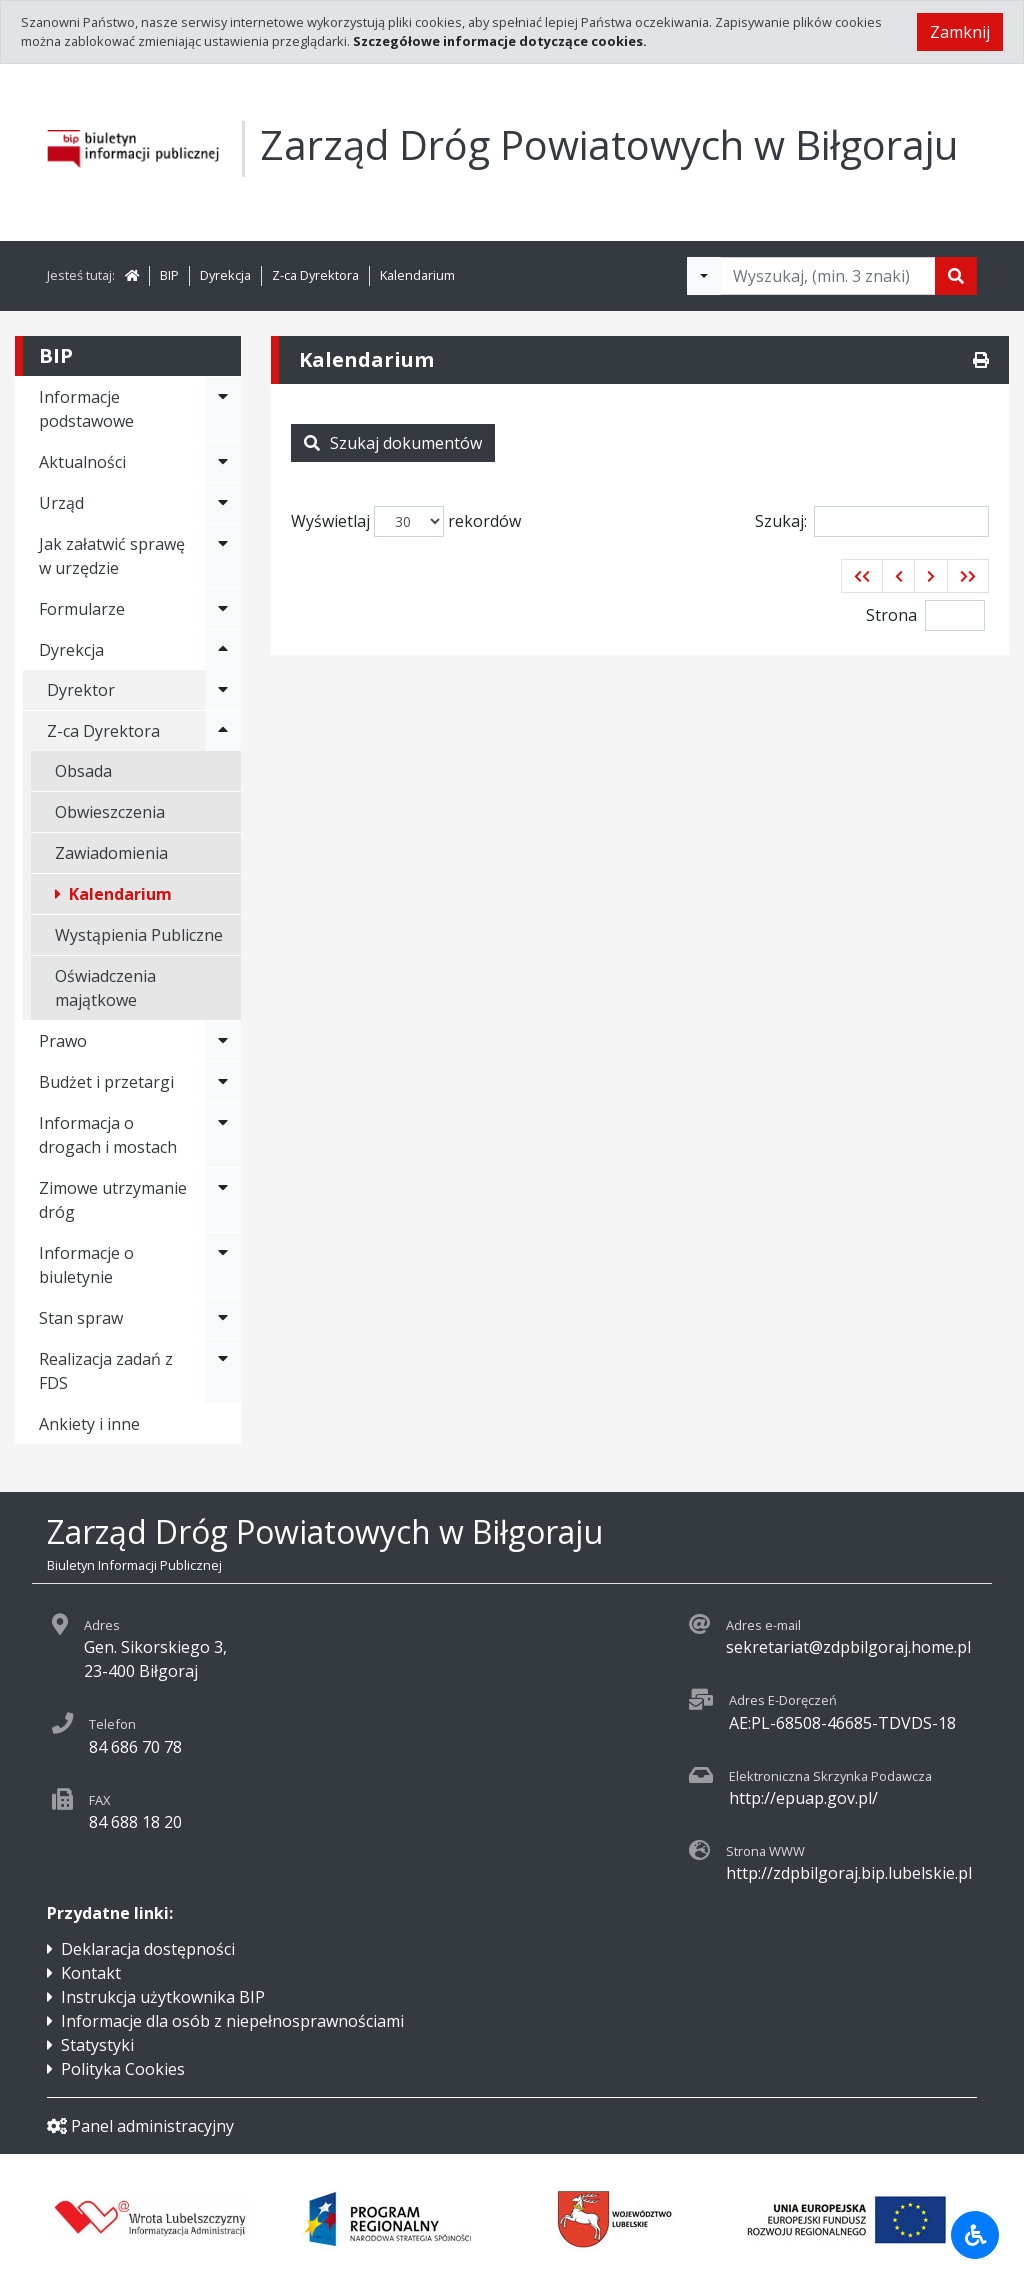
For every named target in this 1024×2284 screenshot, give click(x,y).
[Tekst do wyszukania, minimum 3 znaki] (828, 276)
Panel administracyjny (140, 2126)
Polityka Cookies (123, 2069)
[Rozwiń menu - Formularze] (223, 609)
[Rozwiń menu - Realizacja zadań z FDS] (223, 1371)
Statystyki (97, 2045)
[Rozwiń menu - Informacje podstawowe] (223, 409)
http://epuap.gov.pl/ (803, 1798)
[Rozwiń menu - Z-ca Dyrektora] (223, 731)
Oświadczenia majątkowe (105, 988)
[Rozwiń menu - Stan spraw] (223, 1318)
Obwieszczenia (110, 812)
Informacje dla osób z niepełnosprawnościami (232, 2021)
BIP (169, 275)
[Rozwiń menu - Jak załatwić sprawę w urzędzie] (223, 556)
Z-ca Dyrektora (315, 275)
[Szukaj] (956, 276)
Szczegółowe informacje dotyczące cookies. (500, 41)
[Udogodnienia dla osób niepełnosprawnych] (975, 2235)
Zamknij (960, 32)
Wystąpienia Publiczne (139, 935)
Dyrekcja (225, 275)
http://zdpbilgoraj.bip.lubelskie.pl (849, 1873)
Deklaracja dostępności (148, 1949)
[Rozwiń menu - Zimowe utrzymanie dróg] (223, 1200)
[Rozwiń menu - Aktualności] (223, 462)
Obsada (83, 771)
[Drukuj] (981, 360)
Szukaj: (872, 521)
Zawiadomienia (111, 853)
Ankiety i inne (89, 1424)
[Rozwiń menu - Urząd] (223, 503)
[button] (862, 576)
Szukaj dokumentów (393, 443)
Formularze (82, 609)
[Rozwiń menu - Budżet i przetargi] (223, 1082)
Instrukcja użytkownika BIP (163, 1997)
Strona (891, 615)
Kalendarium (417, 275)
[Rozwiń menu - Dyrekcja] (223, 650)
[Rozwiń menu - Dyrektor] (223, 690)
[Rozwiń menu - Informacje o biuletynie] (223, 1265)
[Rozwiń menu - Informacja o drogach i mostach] (223, 1135)
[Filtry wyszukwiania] (704, 276)
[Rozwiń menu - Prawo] (223, 1041)
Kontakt (91, 1973)
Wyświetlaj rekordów (406, 521)
